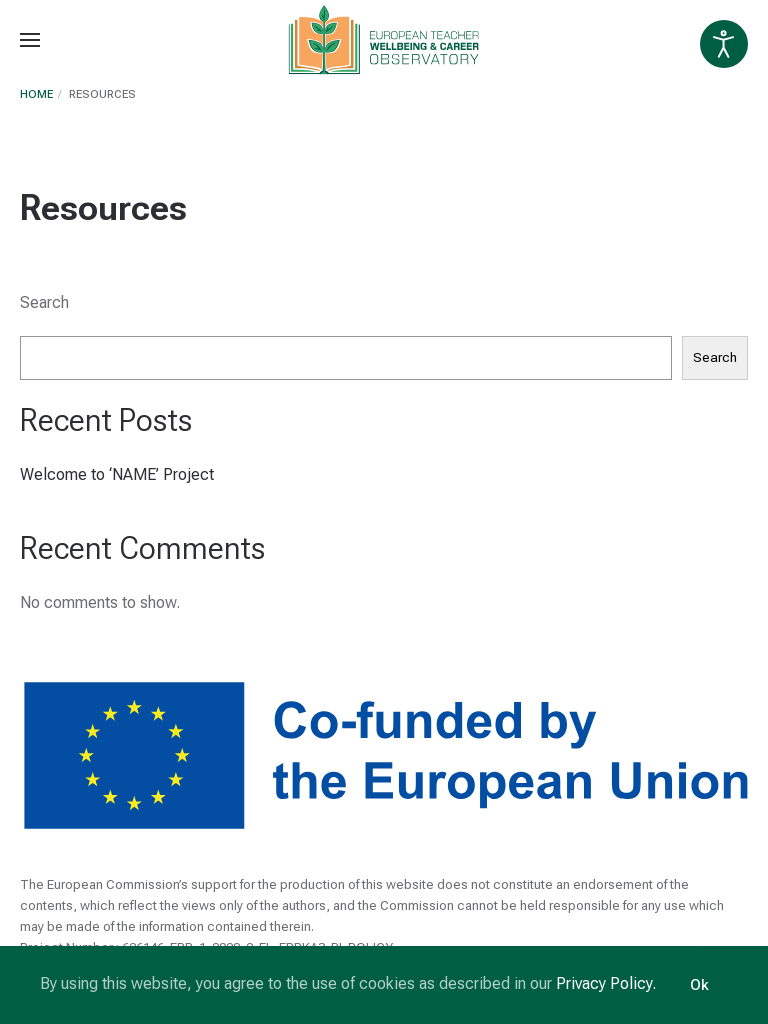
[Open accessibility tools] (724, 44)
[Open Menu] (30, 40)
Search (44, 302)
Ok (699, 985)
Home (36, 94)
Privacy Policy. (606, 983)
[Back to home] (384, 40)
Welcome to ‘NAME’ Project (117, 474)
